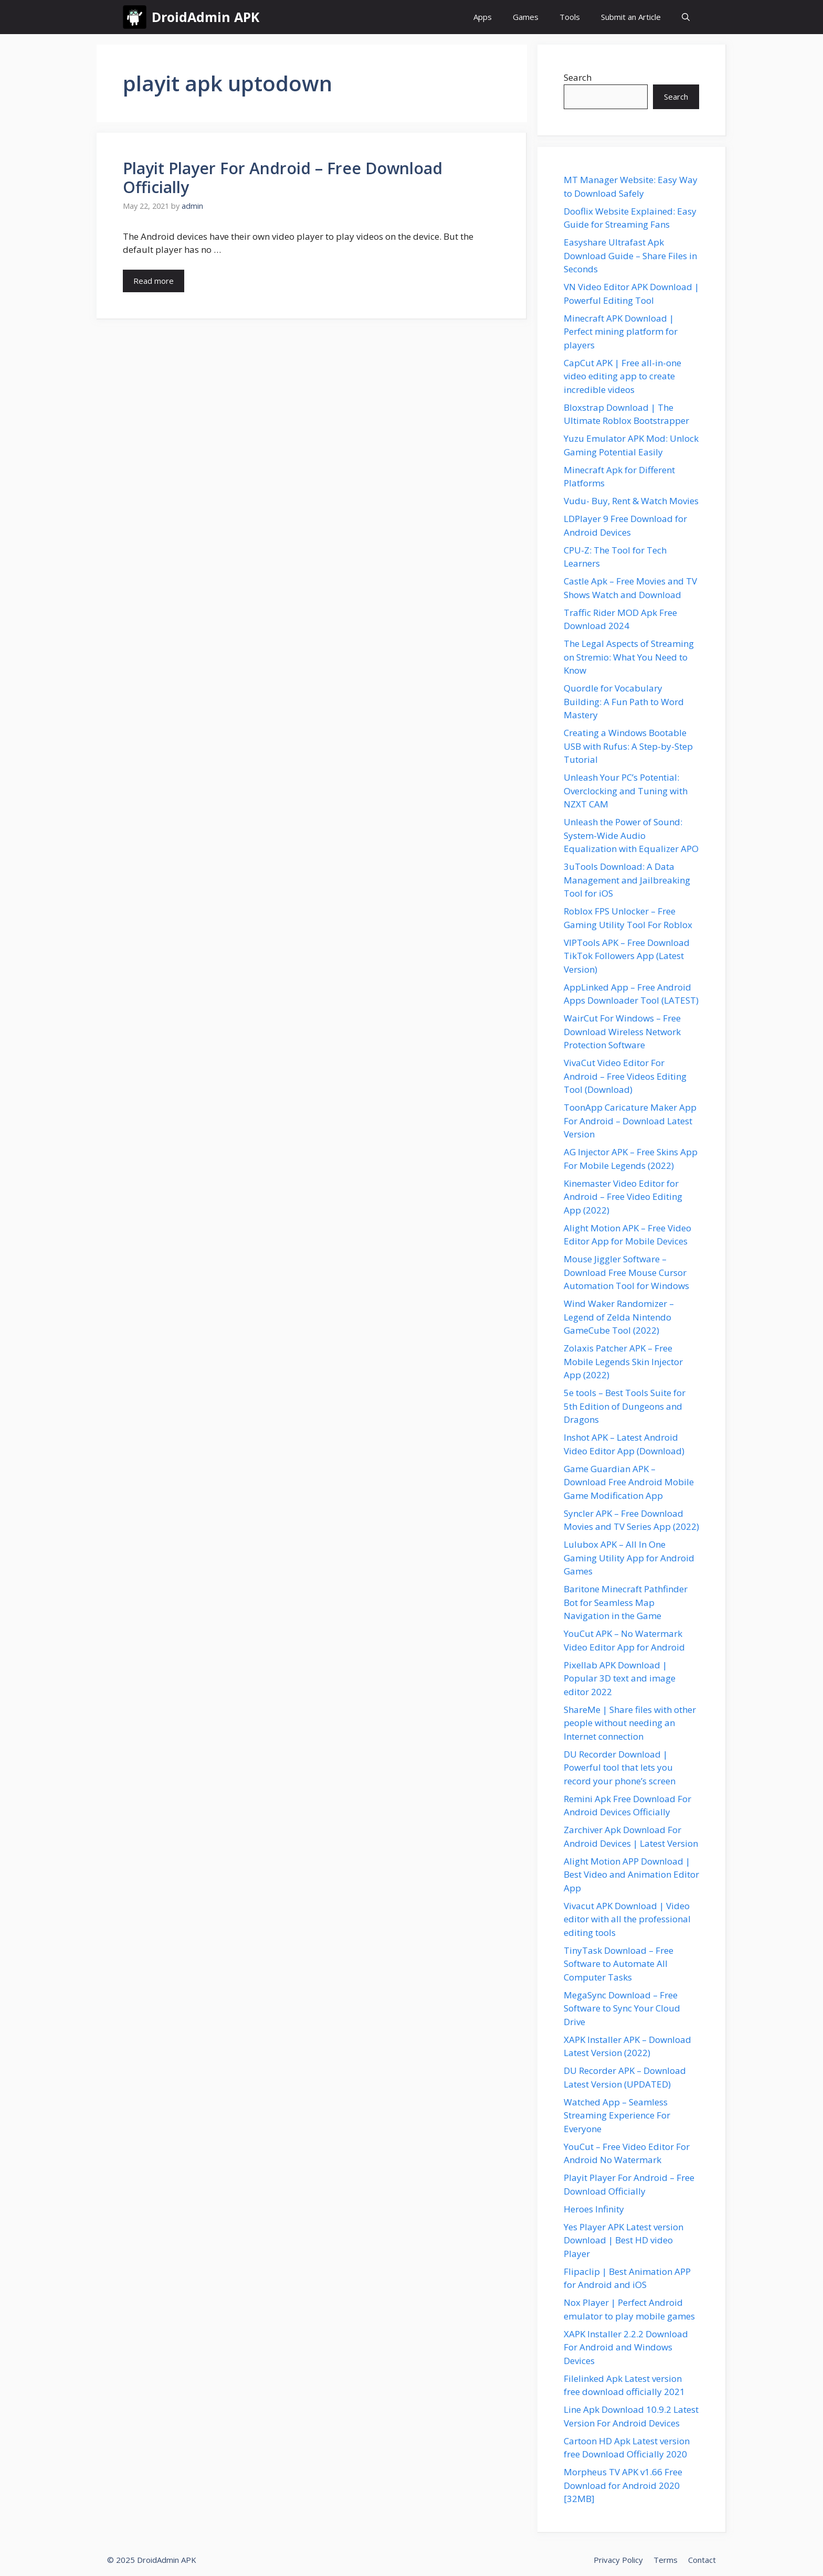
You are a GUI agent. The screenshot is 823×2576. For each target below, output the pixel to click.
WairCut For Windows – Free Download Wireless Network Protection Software (622, 1031)
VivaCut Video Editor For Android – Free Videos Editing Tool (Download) (625, 1076)
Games (526, 17)
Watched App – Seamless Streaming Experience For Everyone (617, 2115)
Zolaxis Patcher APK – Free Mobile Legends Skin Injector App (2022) (623, 1361)
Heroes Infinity (594, 2209)
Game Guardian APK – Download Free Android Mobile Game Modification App (629, 1482)
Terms (665, 2559)
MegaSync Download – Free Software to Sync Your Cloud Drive (622, 2008)
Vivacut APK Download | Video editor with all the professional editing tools (627, 1919)
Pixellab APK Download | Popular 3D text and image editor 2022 (620, 1678)
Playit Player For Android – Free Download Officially (282, 177)
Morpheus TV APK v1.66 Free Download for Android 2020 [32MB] (623, 2485)
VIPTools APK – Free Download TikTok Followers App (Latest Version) (627, 955)
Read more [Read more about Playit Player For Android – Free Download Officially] (153, 280)
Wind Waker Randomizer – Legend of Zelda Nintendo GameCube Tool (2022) (619, 1316)
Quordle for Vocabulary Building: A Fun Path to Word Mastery (624, 701)
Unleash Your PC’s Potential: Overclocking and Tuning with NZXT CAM (626, 790)
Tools (570, 17)
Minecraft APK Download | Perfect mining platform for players (621, 331)
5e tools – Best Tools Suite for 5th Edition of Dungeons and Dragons (624, 1406)
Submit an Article (631, 17)
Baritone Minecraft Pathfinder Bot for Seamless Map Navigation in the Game (626, 1602)
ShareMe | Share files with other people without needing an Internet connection (630, 1723)
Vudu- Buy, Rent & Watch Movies (631, 501)
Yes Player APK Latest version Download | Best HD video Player (623, 2240)
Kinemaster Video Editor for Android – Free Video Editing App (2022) (623, 1196)
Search (578, 77)
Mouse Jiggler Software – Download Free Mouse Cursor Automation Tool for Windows (626, 1272)
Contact (702, 2559)
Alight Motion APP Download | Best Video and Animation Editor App (631, 1874)
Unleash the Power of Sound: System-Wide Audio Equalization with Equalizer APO (631, 835)
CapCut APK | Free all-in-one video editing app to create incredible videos (622, 376)
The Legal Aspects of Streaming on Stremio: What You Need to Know (629, 656)
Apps (482, 17)
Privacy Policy (618, 2559)
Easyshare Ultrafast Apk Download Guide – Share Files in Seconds (630, 255)
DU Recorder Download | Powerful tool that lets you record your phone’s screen (620, 1767)
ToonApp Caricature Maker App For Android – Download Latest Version (630, 1120)
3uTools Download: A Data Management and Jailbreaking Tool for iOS (627, 879)
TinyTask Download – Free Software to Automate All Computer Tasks (618, 1963)
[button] (685, 17)
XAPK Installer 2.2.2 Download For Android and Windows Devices (626, 2347)
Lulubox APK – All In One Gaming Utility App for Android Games (629, 1557)
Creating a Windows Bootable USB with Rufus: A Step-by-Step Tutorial (628, 746)
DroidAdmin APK (205, 17)
